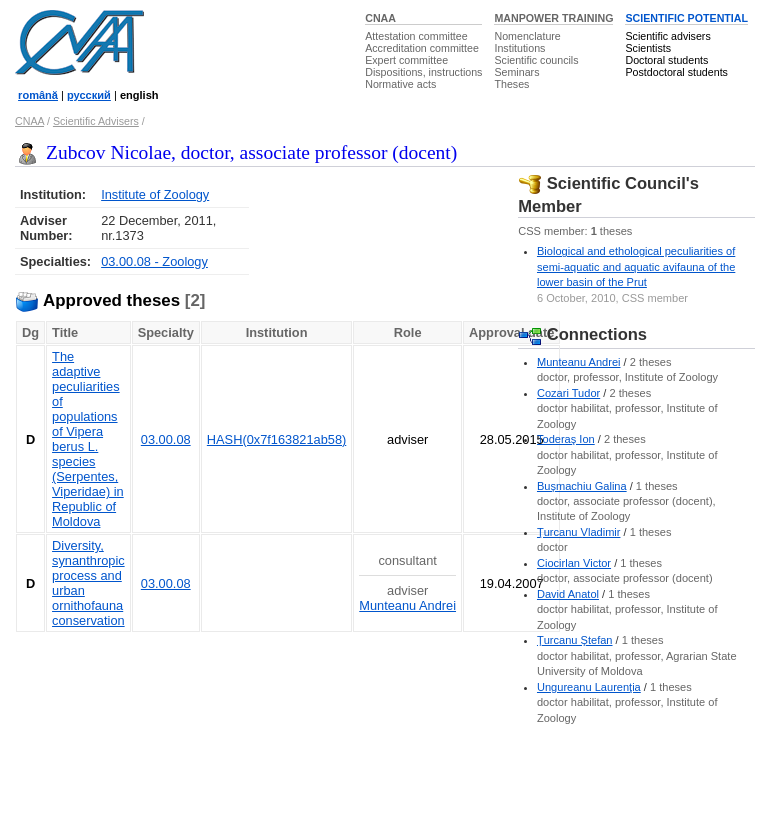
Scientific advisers (667, 36)
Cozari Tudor (568, 393)
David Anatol (568, 594)
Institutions (519, 48)
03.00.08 (166, 439)
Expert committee (406, 60)
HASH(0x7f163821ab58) (276, 439)
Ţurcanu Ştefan (575, 640)
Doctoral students (666, 60)
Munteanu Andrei (407, 605)
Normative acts (400, 84)
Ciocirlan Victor (574, 563)
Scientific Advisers (96, 121)
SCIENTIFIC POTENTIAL (686, 18)
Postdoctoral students (676, 72)
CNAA (380, 18)
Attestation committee (416, 36)
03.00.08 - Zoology (154, 261)
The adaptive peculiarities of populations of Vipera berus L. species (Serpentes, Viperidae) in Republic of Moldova (88, 439)
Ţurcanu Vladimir (579, 532)
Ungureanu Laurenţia (589, 687)
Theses (511, 84)
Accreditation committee (422, 48)
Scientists (648, 48)
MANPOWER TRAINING (553, 18)
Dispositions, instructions (423, 72)
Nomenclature (527, 36)
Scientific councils (536, 60)
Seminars (516, 72)
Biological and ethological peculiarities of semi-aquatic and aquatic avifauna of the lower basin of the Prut (636, 266)
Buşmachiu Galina (582, 486)
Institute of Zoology (155, 194)
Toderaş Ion (566, 439)
